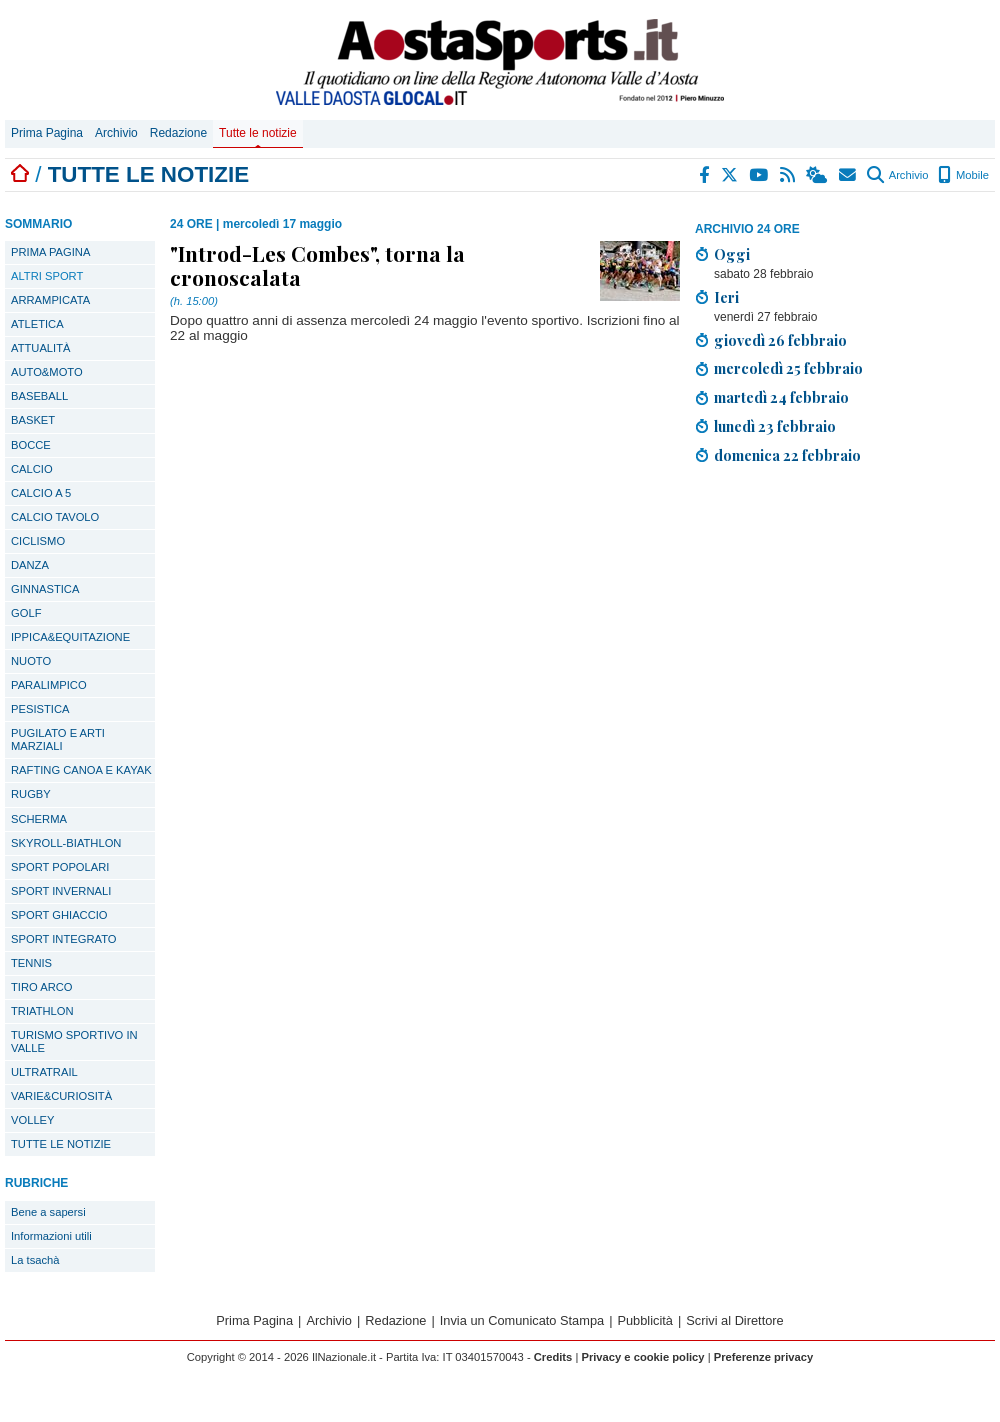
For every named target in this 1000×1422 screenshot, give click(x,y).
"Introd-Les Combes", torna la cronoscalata (317, 265)
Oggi (732, 254)
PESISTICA (40, 709)
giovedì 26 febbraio (780, 340)
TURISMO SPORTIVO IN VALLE (74, 1041)
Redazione (178, 133)
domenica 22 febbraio (787, 455)
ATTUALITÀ (40, 348)
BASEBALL (39, 396)
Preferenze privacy (764, 1357)
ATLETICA (37, 324)
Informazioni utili (51, 1236)
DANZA (30, 565)
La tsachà (35, 1260)
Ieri (726, 297)
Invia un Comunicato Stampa (522, 1320)
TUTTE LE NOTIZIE (61, 1144)
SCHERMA (39, 819)
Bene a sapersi (48, 1212)
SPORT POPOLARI (60, 867)
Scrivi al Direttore (734, 1320)
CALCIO (32, 469)
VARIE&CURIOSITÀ (61, 1096)
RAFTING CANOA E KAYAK (81, 770)
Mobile (963, 175)
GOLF (26, 613)
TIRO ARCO (42, 987)
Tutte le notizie (258, 133)
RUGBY (31, 794)
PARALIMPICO (49, 685)
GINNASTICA (45, 589)
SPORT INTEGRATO (63, 939)
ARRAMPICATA (50, 300)
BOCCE (31, 445)
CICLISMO (38, 541)
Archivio (116, 133)
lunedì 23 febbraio (775, 426)
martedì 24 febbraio (781, 397)
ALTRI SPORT (47, 276)
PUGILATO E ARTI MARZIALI (58, 739)
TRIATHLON (42, 1011)
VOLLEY (33, 1120)
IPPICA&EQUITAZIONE (70, 637)
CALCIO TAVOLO (55, 517)
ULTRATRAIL (44, 1072)
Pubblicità (645, 1320)
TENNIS (31, 963)
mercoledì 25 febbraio (788, 368)
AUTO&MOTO (47, 372)
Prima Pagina (47, 133)
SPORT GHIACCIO (59, 915)
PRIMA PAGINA (50, 252)
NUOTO (31, 661)
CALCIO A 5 (41, 493)
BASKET (33, 420)
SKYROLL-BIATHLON (66, 843)
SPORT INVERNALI (61, 891)
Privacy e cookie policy (642, 1357)
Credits (553, 1357)
